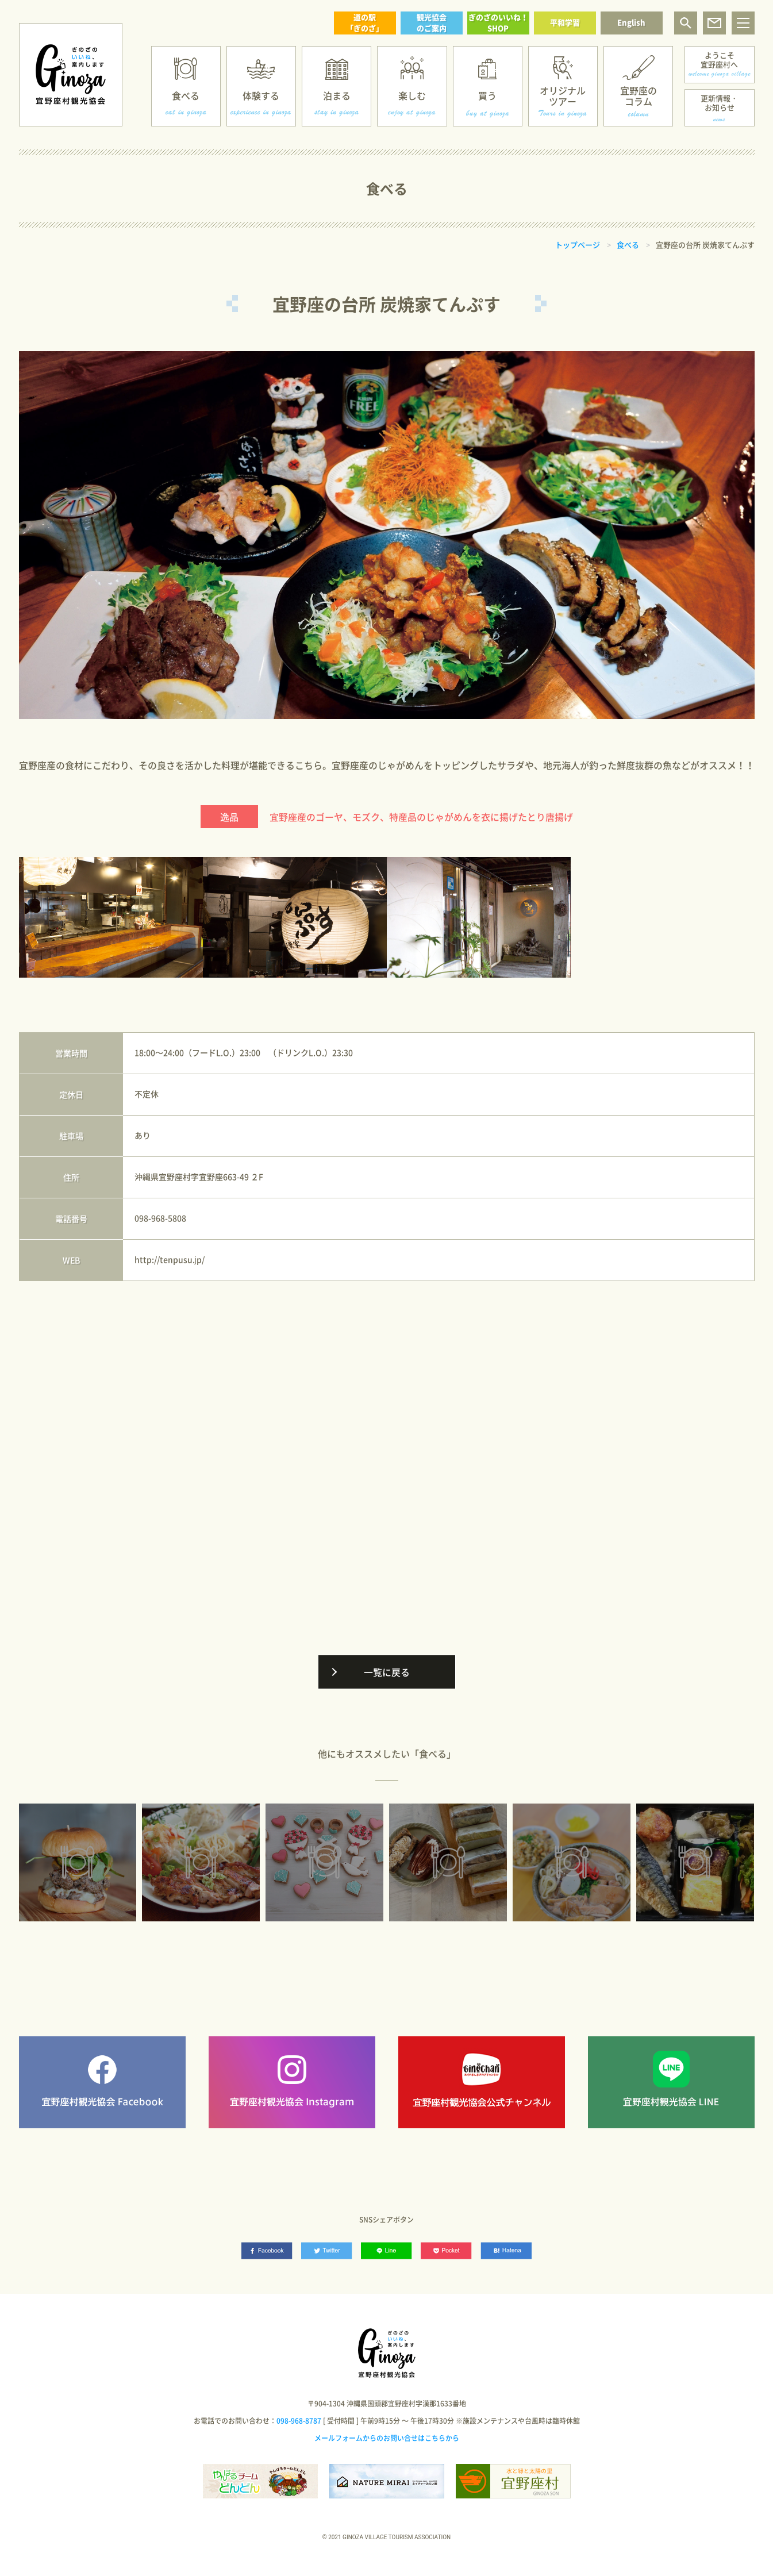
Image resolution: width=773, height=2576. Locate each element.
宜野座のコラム (638, 95)
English (631, 22)
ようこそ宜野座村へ (719, 59)
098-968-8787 (298, 2421)
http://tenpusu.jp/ (169, 1259)
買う (487, 95)
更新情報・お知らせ (719, 103)
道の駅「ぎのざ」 (364, 22)
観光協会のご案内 (432, 22)
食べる (185, 95)
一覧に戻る (387, 1672)
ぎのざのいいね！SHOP (498, 22)
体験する (261, 95)
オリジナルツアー (563, 95)
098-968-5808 (160, 1218)
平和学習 (565, 22)
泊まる (337, 95)
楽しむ (412, 95)
